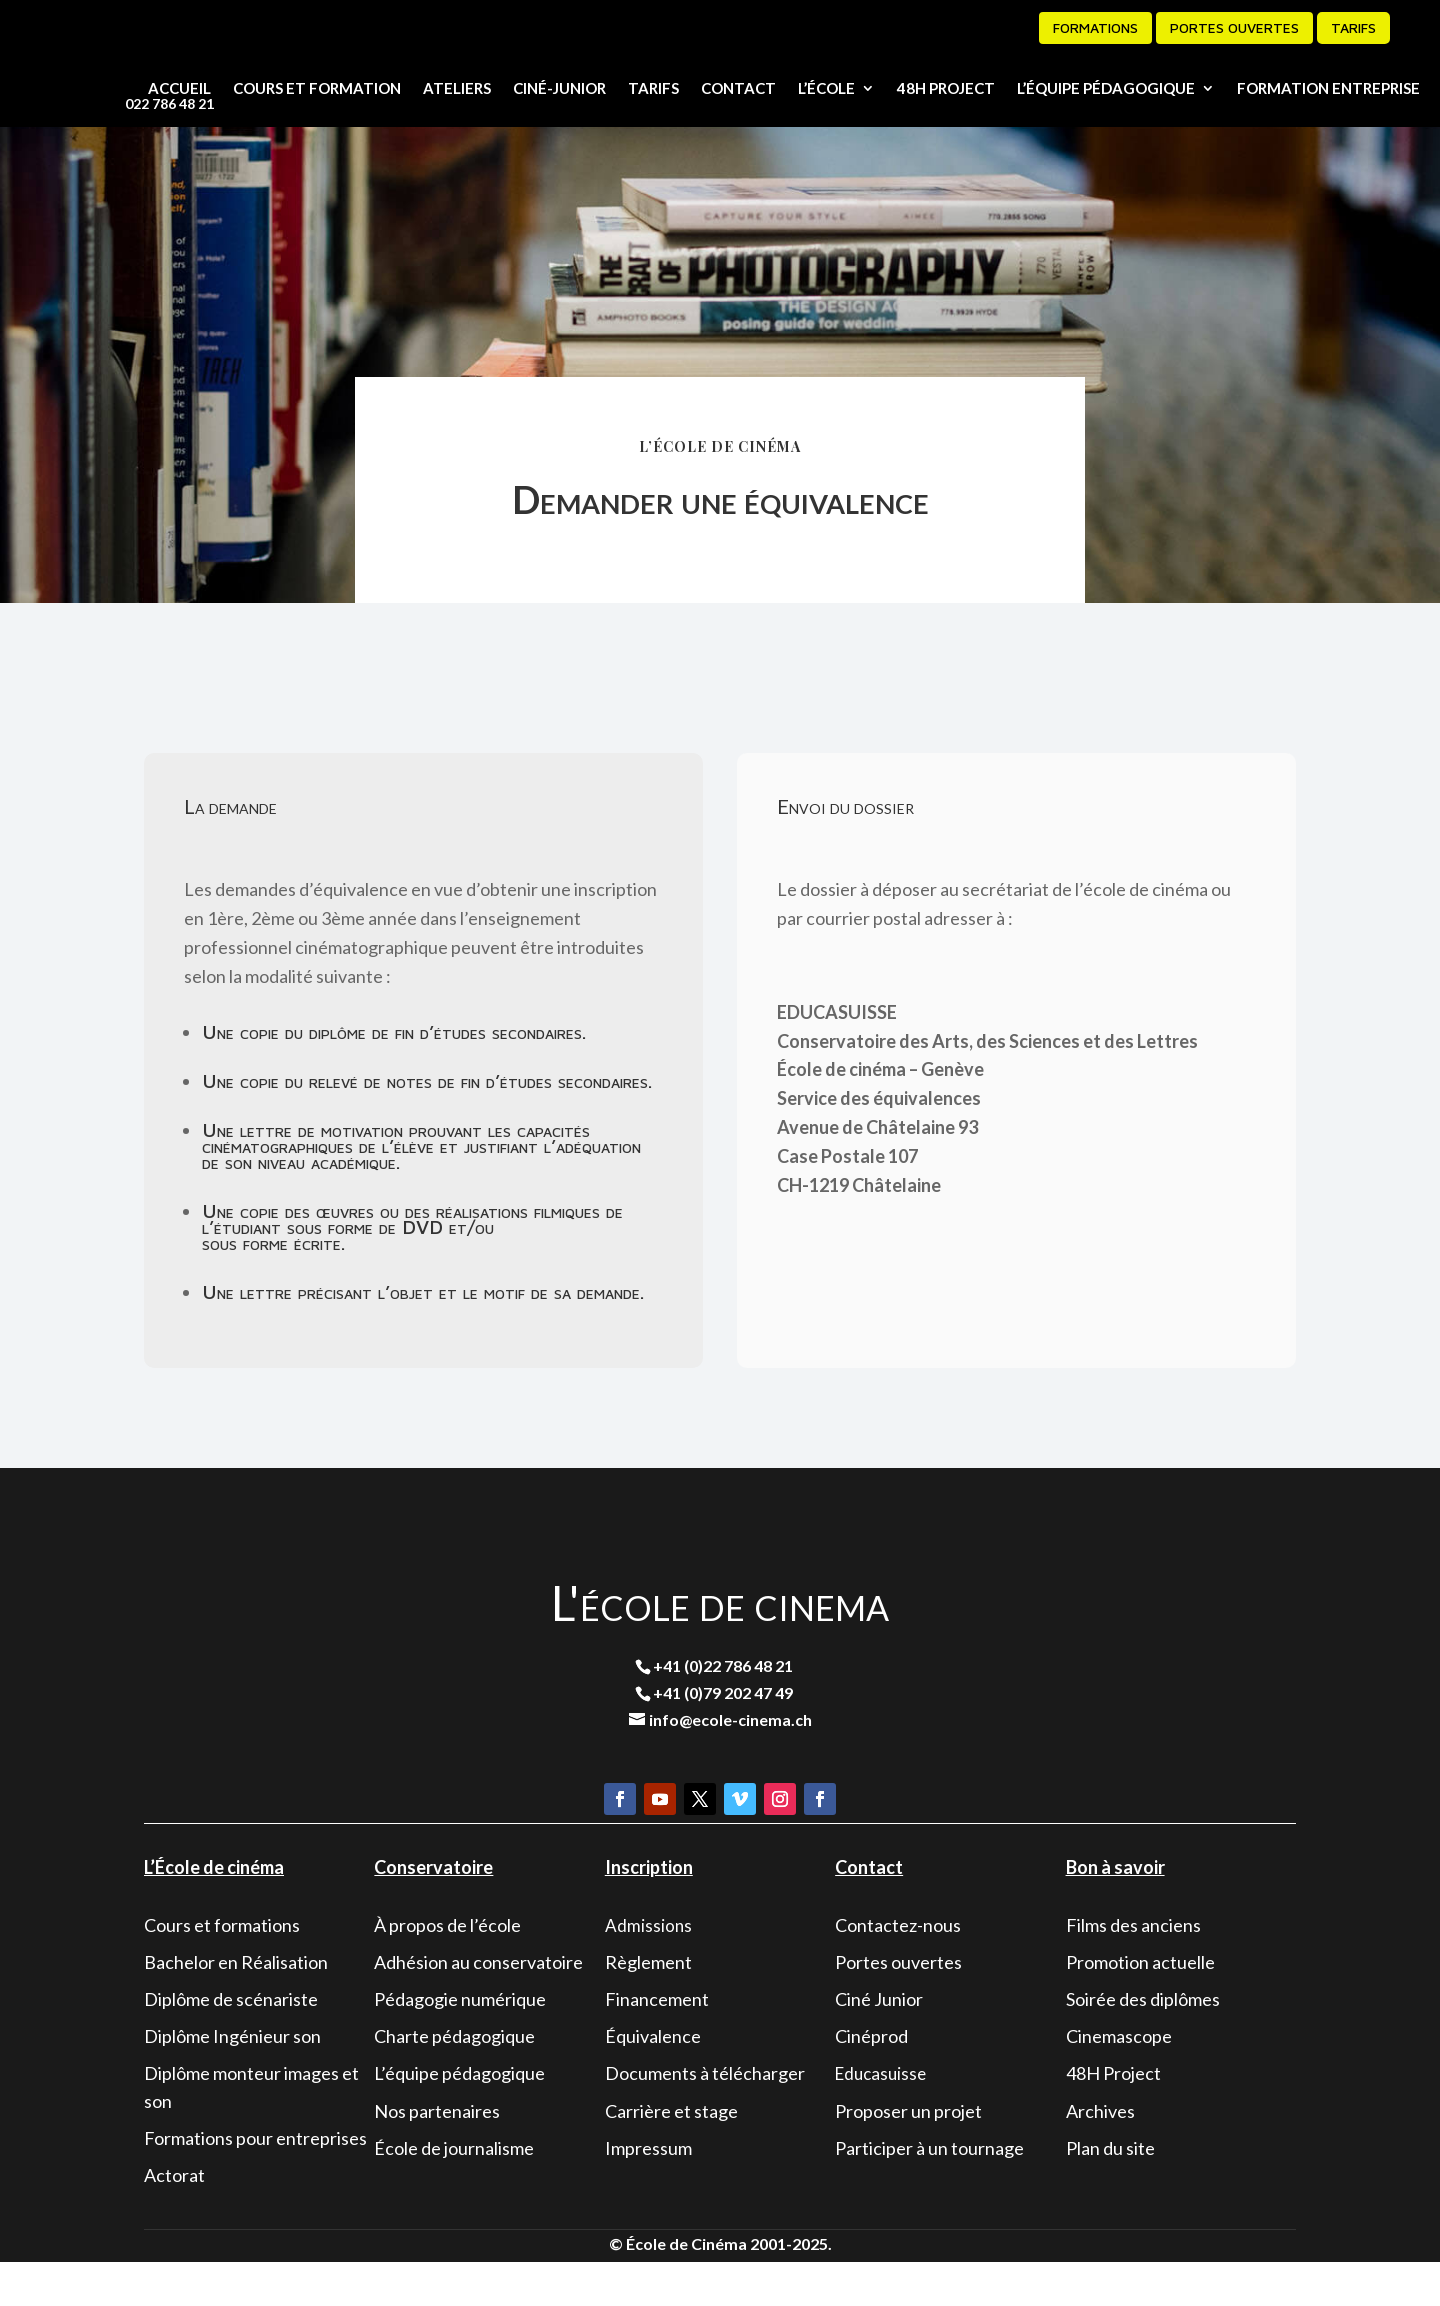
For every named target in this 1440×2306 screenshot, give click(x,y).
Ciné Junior (879, 2042)
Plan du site (1110, 2191)
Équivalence (653, 2080)
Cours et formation (317, 88)
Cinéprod (871, 2080)
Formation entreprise (1328, 88)
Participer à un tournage (929, 2191)
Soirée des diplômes (1143, 2042)
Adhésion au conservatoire (478, 2005)
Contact (738, 88)
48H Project (946, 88)
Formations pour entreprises (255, 2181)
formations (1095, 27)
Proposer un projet (908, 2154)
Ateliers (457, 88)
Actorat (174, 2218)
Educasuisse (880, 2117)
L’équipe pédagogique (1106, 88)
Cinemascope (1119, 2080)
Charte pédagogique (454, 2080)
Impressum (648, 2191)
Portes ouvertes (1234, 27)
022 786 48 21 (169, 103)
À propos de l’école (447, 1968)
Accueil (179, 88)
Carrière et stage (671, 2154)
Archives (1100, 2154)
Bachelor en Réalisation (236, 2005)
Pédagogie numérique (460, 2042)
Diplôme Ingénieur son (232, 2080)
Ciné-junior (559, 88)
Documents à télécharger (705, 2117)
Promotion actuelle (1140, 2005)
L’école (826, 88)
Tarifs (1353, 27)
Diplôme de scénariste (231, 2042)
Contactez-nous (898, 1968)
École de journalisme (454, 2191)
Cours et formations (222, 1968)
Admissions (648, 1968)
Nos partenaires (437, 2154)
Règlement (648, 2005)
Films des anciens (1133, 1968)
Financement (657, 2042)
